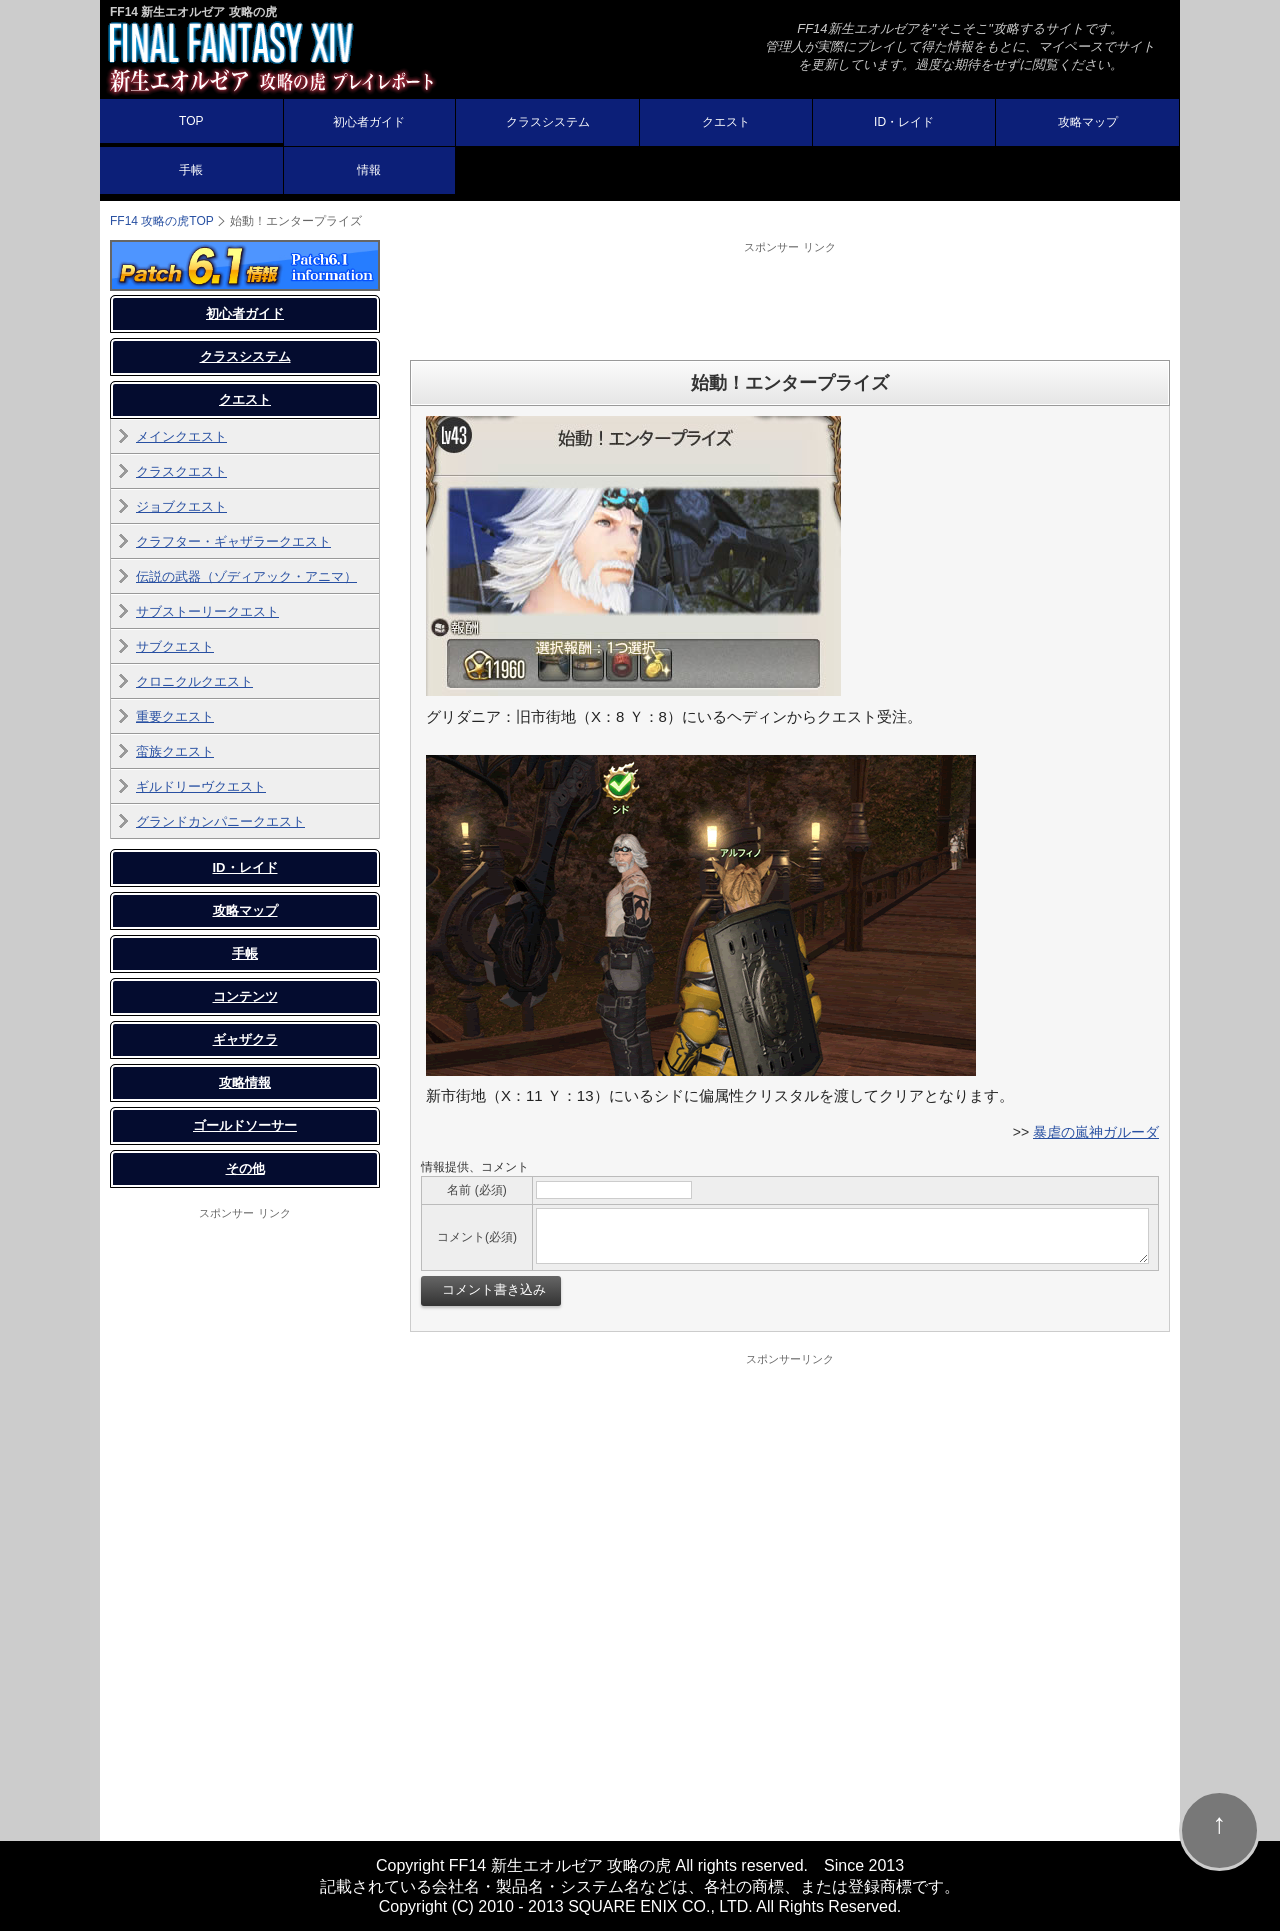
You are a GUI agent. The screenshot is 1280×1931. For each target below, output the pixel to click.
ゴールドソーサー (245, 1125)
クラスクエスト (181, 471)
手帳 (191, 170)
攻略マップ (1088, 122)
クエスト (726, 122)
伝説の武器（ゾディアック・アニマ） (246, 576)
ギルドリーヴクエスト (201, 786)
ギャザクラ (245, 1039)
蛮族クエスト (175, 751)
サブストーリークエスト (207, 611)
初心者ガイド (369, 122)
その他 (245, 1168)
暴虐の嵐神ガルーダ (1096, 1132)
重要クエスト (175, 716)
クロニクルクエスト (194, 681)
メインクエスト (181, 436)
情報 (369, 170)
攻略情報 (245, 1082)
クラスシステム (548, 122)
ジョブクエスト (181, 506)
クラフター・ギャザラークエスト (233, 541)
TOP (191, 121)
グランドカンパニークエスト (220, 821)
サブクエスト (175, 646)
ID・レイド (904, 122)
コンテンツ (245, 996)
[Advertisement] (790, 300)
